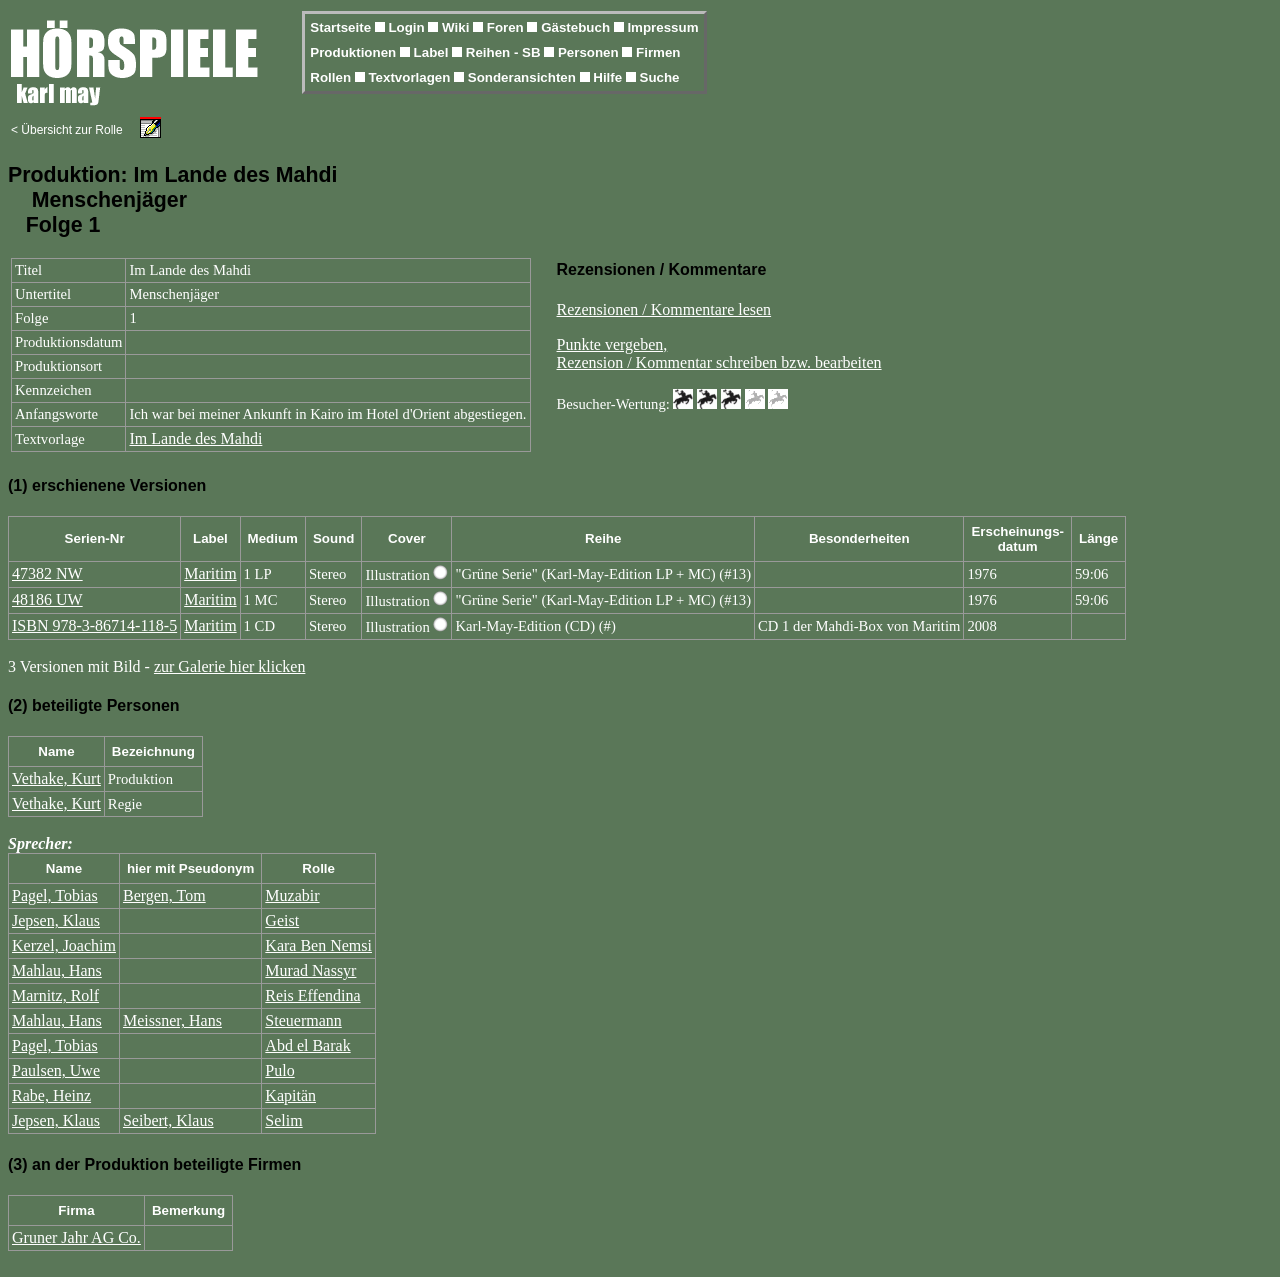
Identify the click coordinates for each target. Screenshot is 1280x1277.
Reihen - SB (505, 52)
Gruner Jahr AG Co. (76, 1237)
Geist (282, 920)
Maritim (210, 573)
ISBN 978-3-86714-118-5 (94, 625)
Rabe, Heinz (51, 1095)
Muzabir (292, 895)
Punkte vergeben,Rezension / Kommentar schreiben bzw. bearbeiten (719, 353)
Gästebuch (577, 27)
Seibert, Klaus (168, 1120)
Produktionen (355, 52)
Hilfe (609, 77)
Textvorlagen (411, 77)
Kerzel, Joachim (64, 945)
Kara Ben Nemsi (318, 945)
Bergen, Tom (164, 895)
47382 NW (47, 573)
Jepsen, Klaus (56, 920)
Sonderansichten (524, 77)
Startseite (342, 27)
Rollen (332, 77)
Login (408, 27)
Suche (660, 77)
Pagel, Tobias (55, 895)
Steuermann (303, 1020)
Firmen (658, 52)
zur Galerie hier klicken (229, 666)
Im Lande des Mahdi (195, 438)
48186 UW (47, 599)
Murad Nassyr (310, 970)
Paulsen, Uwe (56, 1070)
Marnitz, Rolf (55, 995)
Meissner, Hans (172, 1020)
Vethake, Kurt (56, 778)
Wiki (457, 27)
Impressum (662, 27)
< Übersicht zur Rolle (67, 130)
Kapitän (290, 1095)
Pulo (279, 1070)
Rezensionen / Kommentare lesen (664, 309)
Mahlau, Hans (57, 970)
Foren (507, 27)
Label (433, 52)
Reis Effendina (312, 995)
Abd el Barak (307, 1045)
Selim (283, 1120)
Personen (590, 52)
